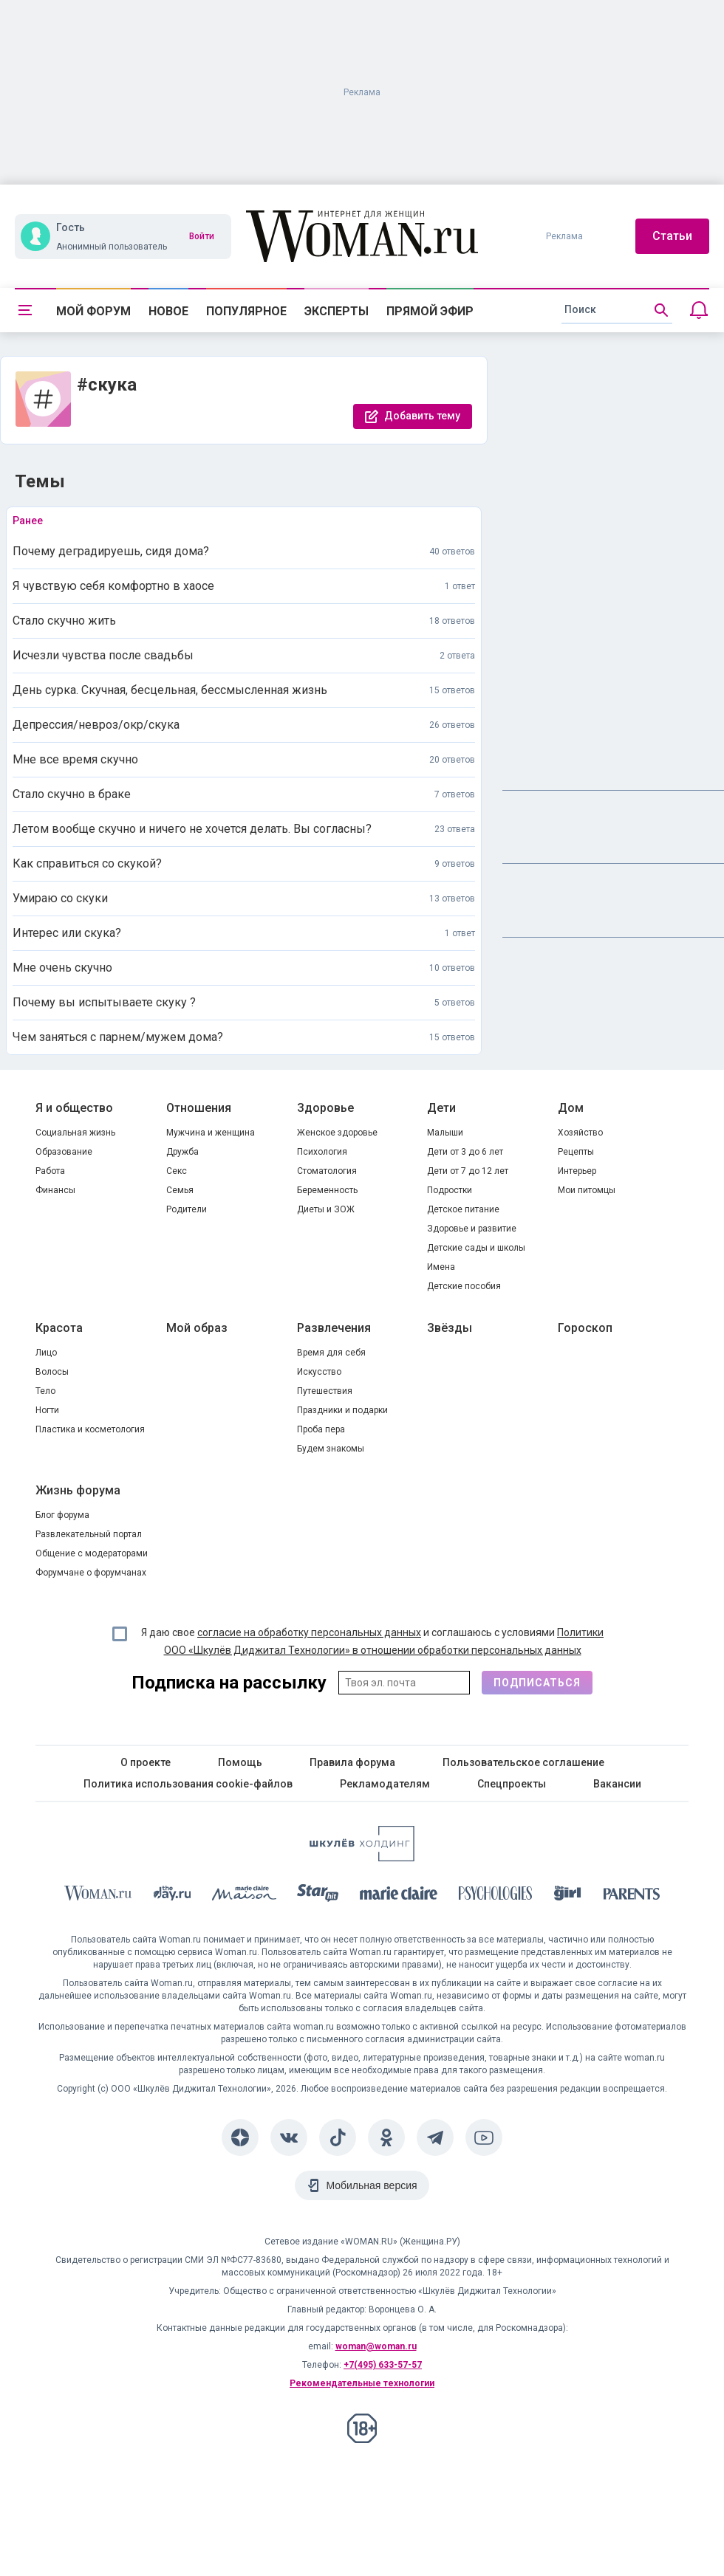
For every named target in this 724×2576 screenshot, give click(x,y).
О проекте (145, 1762)
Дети (441, 1108)
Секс (176, 1171)
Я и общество (74, 1108)
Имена (441, 1267)
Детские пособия (464, 1286)
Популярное (246, 311)
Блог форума (62, 1515)
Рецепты (576, 1152)
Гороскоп (585, 1328)
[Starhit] (317, 1895)
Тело (45, 1391)
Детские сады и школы (476, 1248)
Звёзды (449, 1328)
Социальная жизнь (75, 1132)
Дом (571, 1108)
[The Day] (172, 1896)
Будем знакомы (330, 1448)
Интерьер (577, 1171)
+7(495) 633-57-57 (383, 2365)
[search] (616, 310)
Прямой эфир (430, 311)
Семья (180, 1190)
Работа (50, 1171)
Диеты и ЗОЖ (326, 1209)
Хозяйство (580, 1132)
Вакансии (617, 1784)
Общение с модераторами (91, 1553)
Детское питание (463, 1209)
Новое (168, 311)
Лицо (46, 1352)
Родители (186, 1209)
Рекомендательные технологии (362, 2383)
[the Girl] (567, 1896)
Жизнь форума (77, 1490)
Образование (63, 1152)
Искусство (319, 1372)
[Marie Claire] (399, 1896)
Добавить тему (422, 416)
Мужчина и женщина (210, 1132)
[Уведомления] (699, 310)
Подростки (449, 1190)
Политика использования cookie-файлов (188, 1784)
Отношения (198, 1108)
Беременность (327, 1190)
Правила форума (352, 1762)
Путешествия (324, 1391)
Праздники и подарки (342, 1410)
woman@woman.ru (376, 2346)
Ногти (47, 1410)
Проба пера (321, 1429)
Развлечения (334, 1328)
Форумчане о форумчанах (90, 1572)
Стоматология (327, 1171)
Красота (59, 1328)
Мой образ (197, 1328)
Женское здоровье (337, 1132)
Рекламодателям (385, 1784)
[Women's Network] (362, 1857)
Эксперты (336, 311)
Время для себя (331, 1352)
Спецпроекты (511, 1784)
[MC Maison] (244, 1896)
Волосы (52, 1372)
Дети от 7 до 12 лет (467, 1171)
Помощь (240, 1762)
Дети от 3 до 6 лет (465, 1152)
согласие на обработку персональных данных (309, 1632)
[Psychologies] (496, 1895)
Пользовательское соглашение (523, 1762)
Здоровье (325, 1108)
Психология (322, 1152)
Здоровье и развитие (471, 1228)
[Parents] (631, 1896)
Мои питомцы (586, 1190)
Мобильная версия (371, 2185)
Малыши (445, 1132)
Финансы (55, 1190)
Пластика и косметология (90, 1429)
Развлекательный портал (88, 1534)
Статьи (672, 236)
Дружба (182, 1152)
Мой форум (93, 311)
